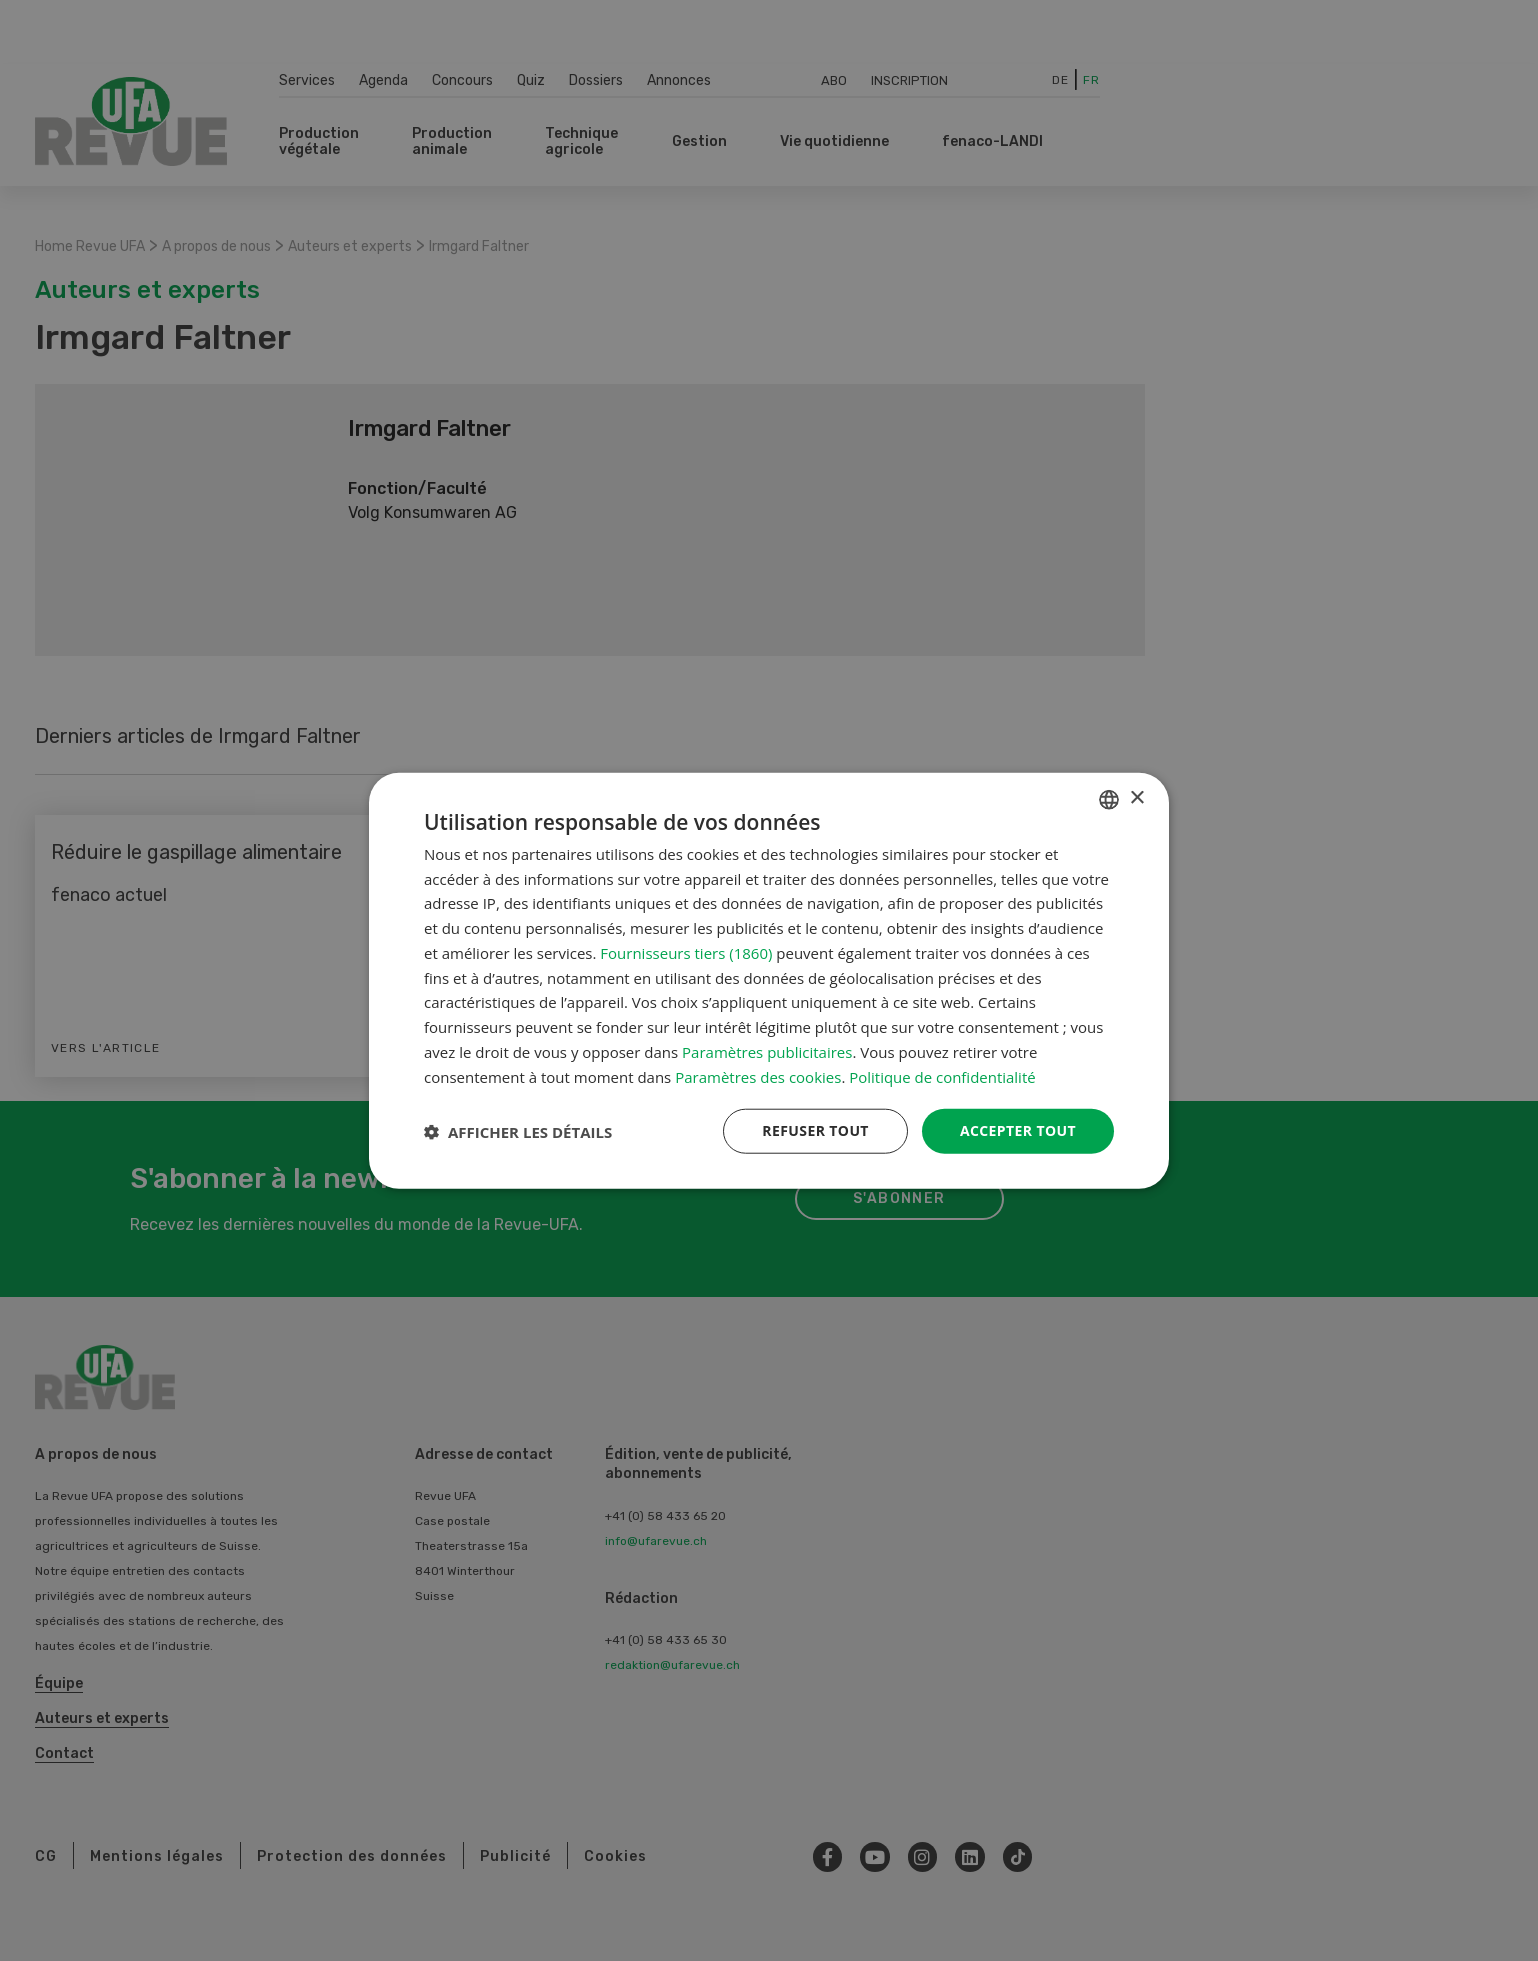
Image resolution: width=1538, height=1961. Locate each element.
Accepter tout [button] (1018, 1130)
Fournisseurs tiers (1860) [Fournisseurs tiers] (686, 953)
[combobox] (1109, 799)
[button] (518, 1131)
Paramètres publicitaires (767, 1052)
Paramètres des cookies (758, 1076)
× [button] (1136, 798)
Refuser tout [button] (815, 1130)
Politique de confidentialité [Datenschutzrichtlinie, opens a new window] (942, 1076)
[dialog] (769, 980)
